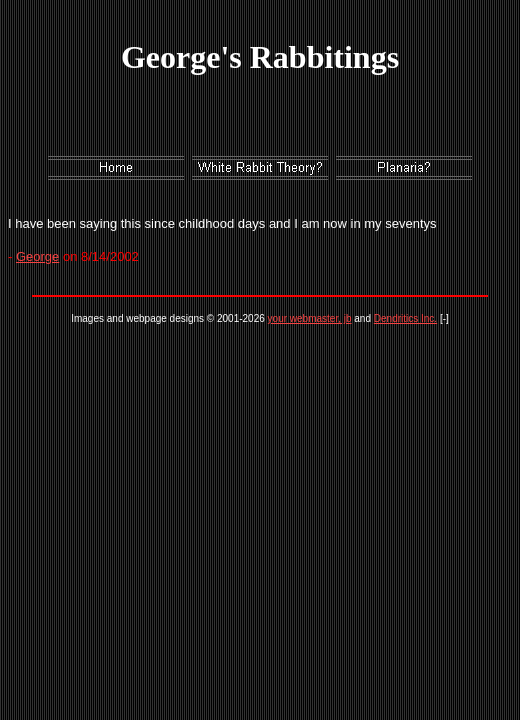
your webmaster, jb (310, 318)
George (37, 256)
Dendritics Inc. (405, 318)
